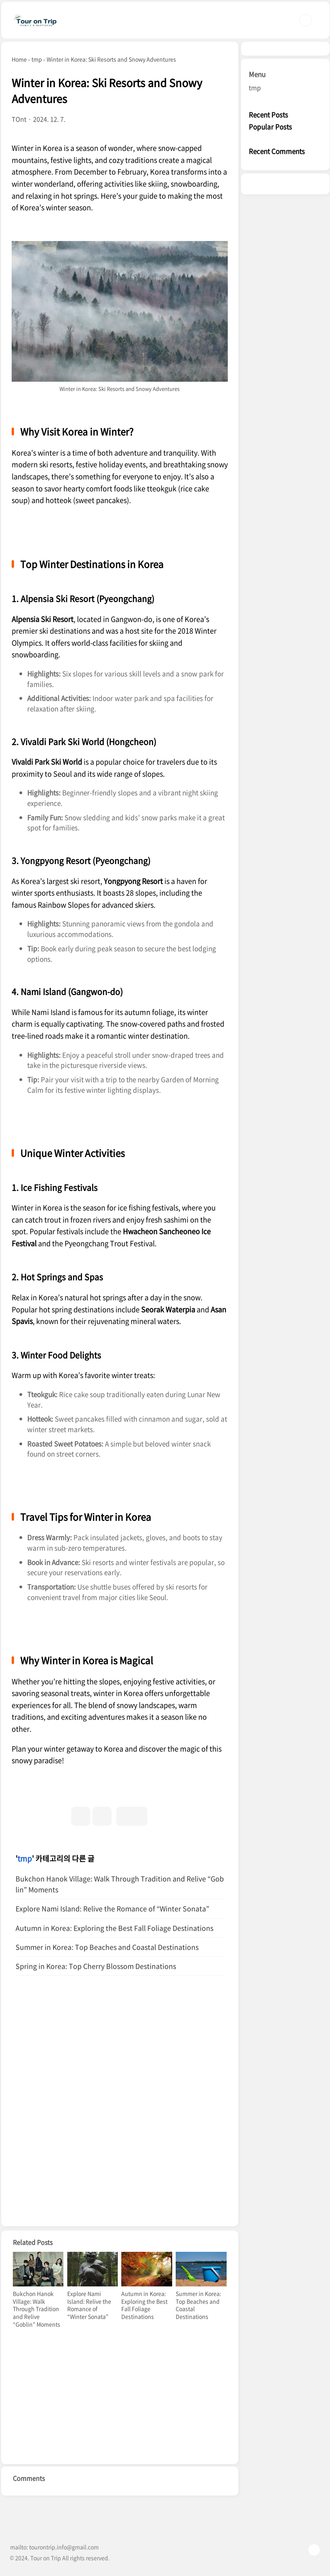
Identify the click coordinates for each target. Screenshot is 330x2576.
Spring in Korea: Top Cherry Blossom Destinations (96, 1966)
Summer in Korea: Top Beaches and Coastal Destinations (107, 1947)
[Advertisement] (119, 2054)
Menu (257, 74)
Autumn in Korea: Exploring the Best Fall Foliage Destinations (114, 1928)
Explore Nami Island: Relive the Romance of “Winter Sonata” (112, 1909)
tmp (24, 1858)
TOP (314, 2550)
